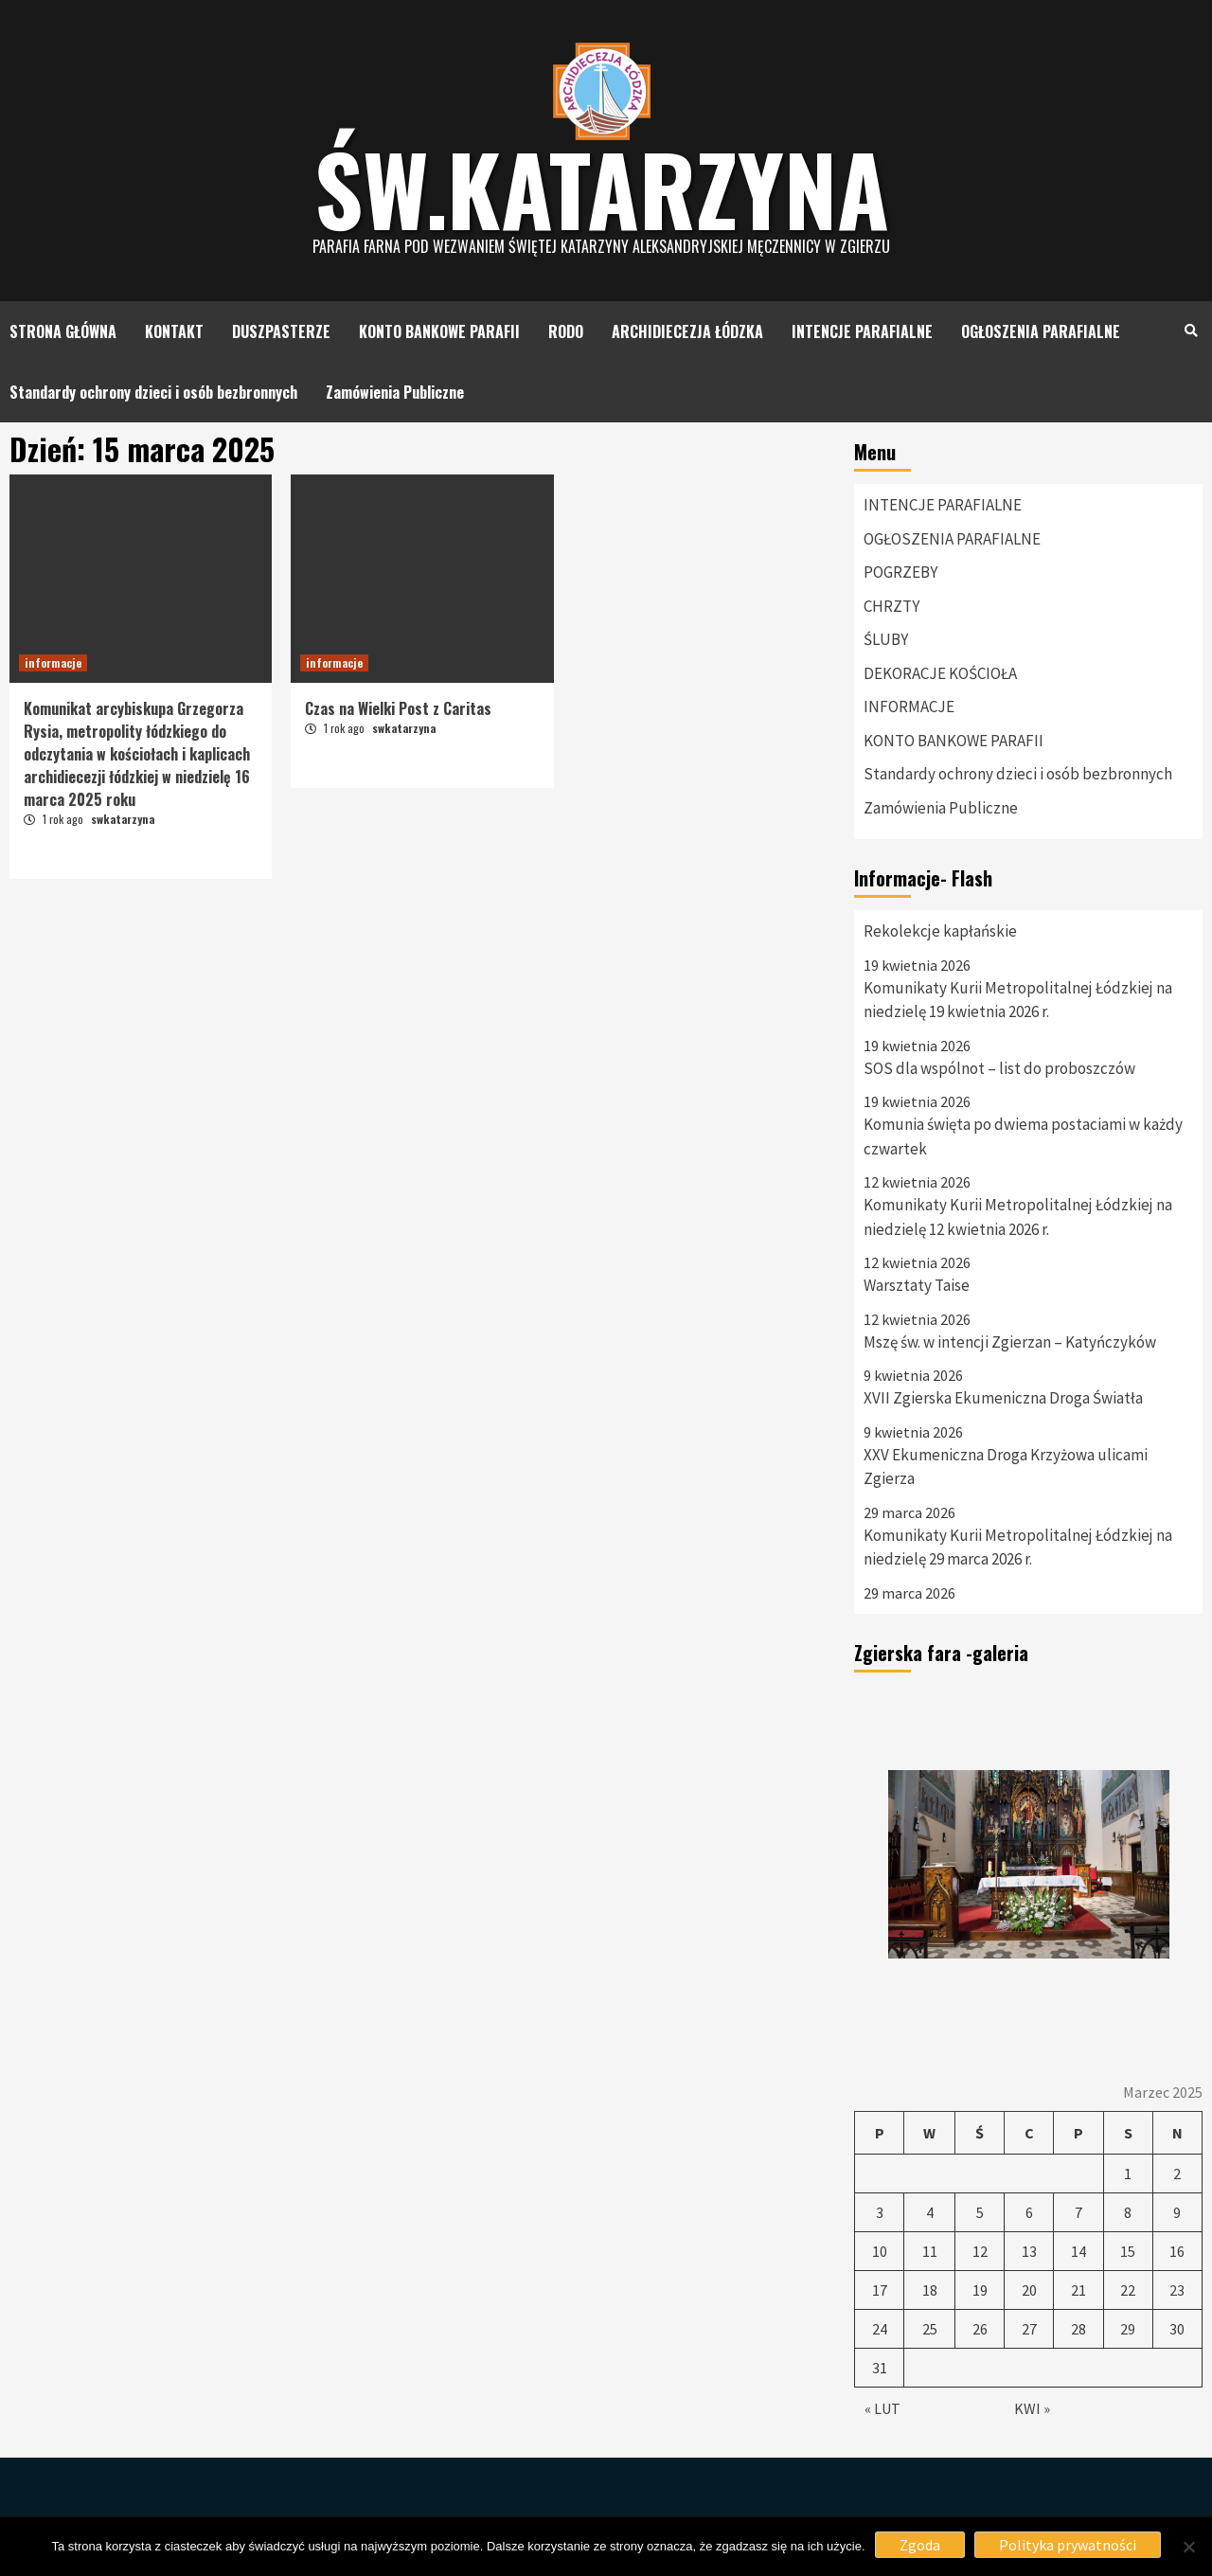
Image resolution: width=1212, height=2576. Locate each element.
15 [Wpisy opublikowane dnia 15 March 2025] (1127, 2251)
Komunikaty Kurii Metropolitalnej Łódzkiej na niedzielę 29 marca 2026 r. (1018, 1547)
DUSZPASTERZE (281, 331)
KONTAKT (174, 331)
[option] (1028, 1865)
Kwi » (1032, 2408)
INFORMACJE (909, 706)
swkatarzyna (122, 819)
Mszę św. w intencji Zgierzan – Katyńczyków (1010, 1342)
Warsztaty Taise (917, 1285)
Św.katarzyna (601, 187)
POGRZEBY (900, 572)
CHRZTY (891, 606)
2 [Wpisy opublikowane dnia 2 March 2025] (1177, 2173)
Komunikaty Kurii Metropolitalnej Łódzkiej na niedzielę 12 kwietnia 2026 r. (1018, 1217)
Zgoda (920, 2544)
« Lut (882, 2408)
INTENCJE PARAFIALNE (862, 331)
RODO (565, 331)
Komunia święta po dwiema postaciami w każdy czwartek (1023, 1136)
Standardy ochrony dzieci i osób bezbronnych (153, 392)
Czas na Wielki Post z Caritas (398, 708)
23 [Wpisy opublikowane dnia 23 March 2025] (1177, 2290)
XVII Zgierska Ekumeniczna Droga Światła (1003, 1397)
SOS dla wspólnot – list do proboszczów (999, 1068)
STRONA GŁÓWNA (62, 331)
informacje (53, 662)
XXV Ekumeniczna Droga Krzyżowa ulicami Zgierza (1006, 1467)
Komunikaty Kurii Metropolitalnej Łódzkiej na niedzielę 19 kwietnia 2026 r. (1018, 1000)
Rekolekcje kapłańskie (940, 931)
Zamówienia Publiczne (395, 392)
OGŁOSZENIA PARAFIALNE (1040, 331)
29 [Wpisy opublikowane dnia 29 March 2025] (1127, 2328)
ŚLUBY (886, 639)
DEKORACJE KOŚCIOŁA (940, 673)
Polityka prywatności (1067, 2544)
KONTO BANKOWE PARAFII (439, 331)
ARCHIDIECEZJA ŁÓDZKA (687, 331)
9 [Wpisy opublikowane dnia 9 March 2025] (1177, 2212)
